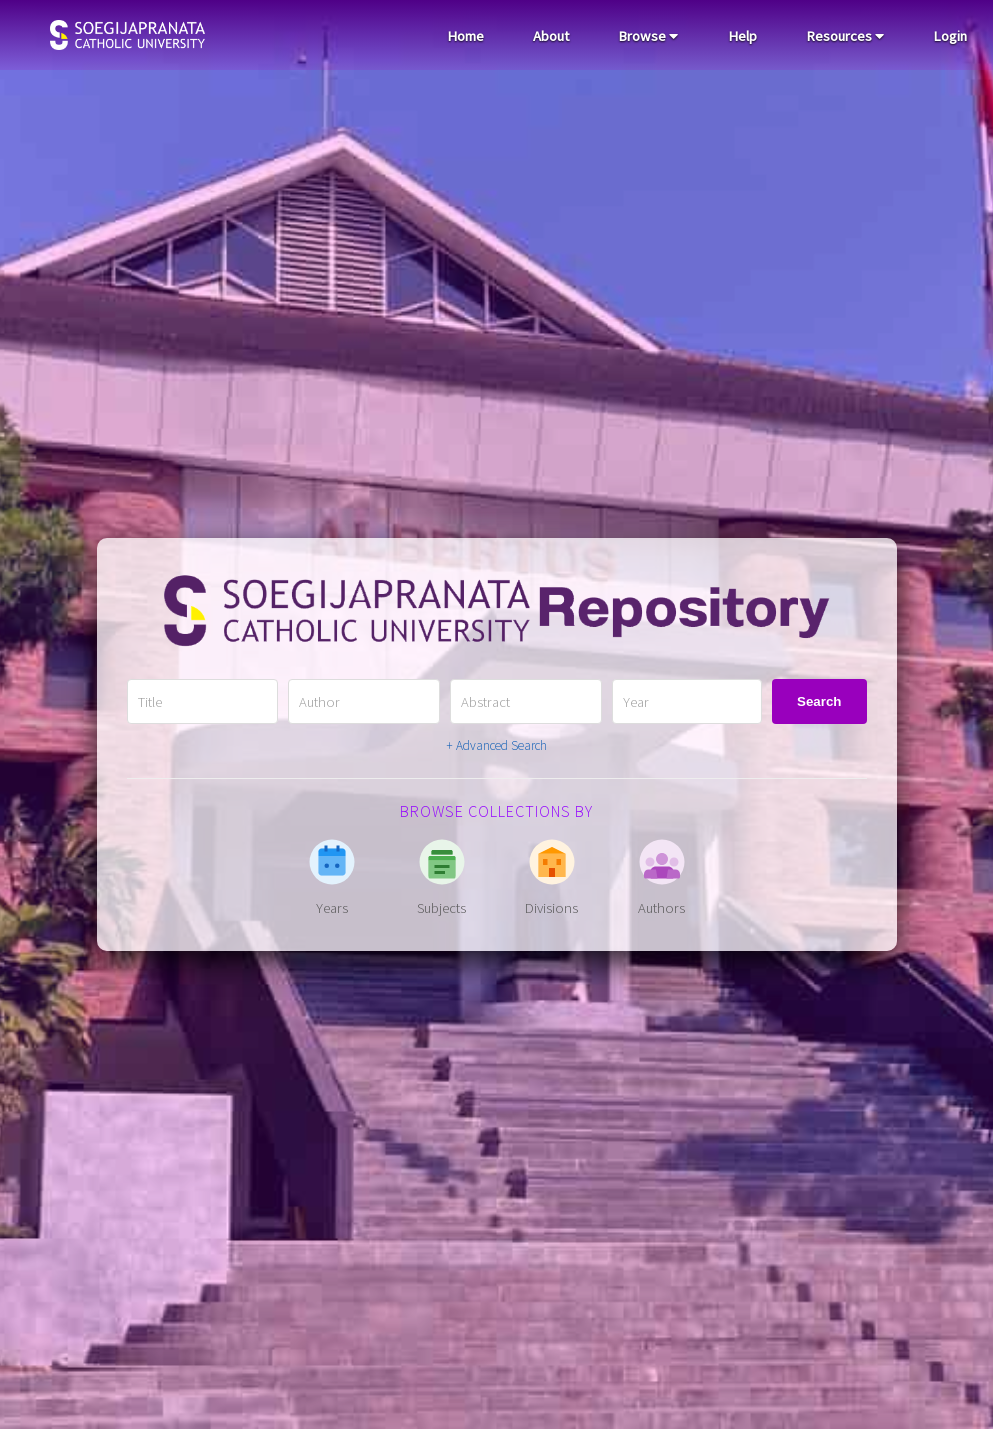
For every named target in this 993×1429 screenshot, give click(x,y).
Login (950, 36)
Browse (648, 36)
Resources (845, 36)
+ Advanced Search (496, 745)
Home (465, 36)
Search (819, 701)
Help (742, 36)
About (551, 36)
